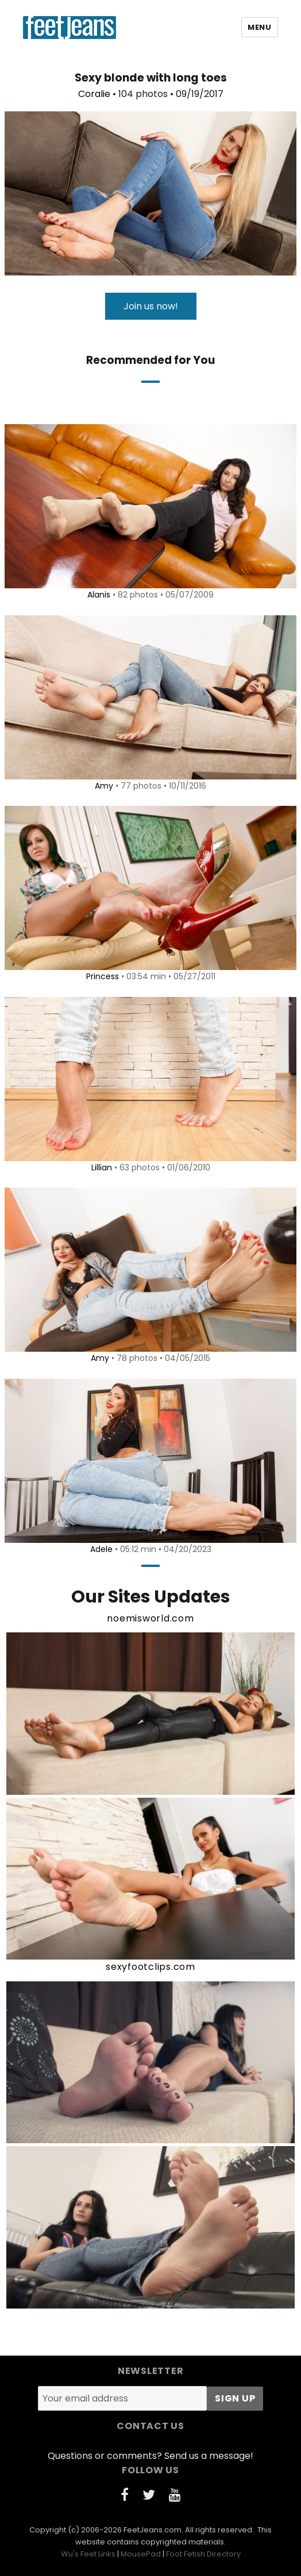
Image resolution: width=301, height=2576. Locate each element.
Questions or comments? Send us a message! (150, 2455)
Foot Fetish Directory (203, 2553)
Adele (101, 1549)
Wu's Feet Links (88, 2553)
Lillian (101, 1167)
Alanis (98, 594)
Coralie (94, 93)
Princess (102, 976)
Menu (259, 27)
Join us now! (151, 306)
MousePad (141, 2553)
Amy (104, 786)
